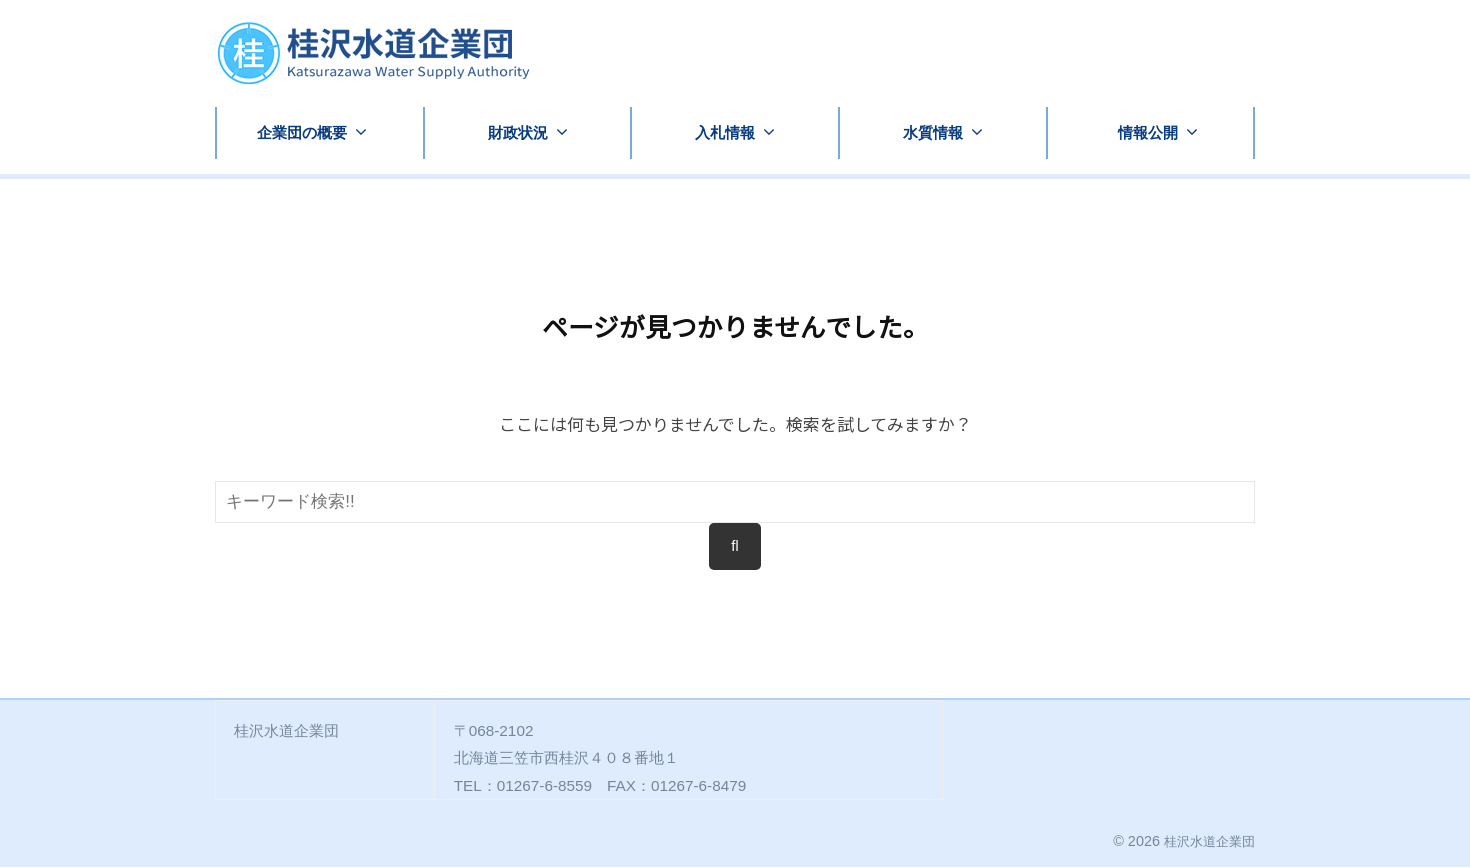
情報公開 (1148, 132)
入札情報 (725, 132)
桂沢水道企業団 (1206, 842)
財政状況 (518, 132)
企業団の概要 (302, 132)
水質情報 (933, 132)
